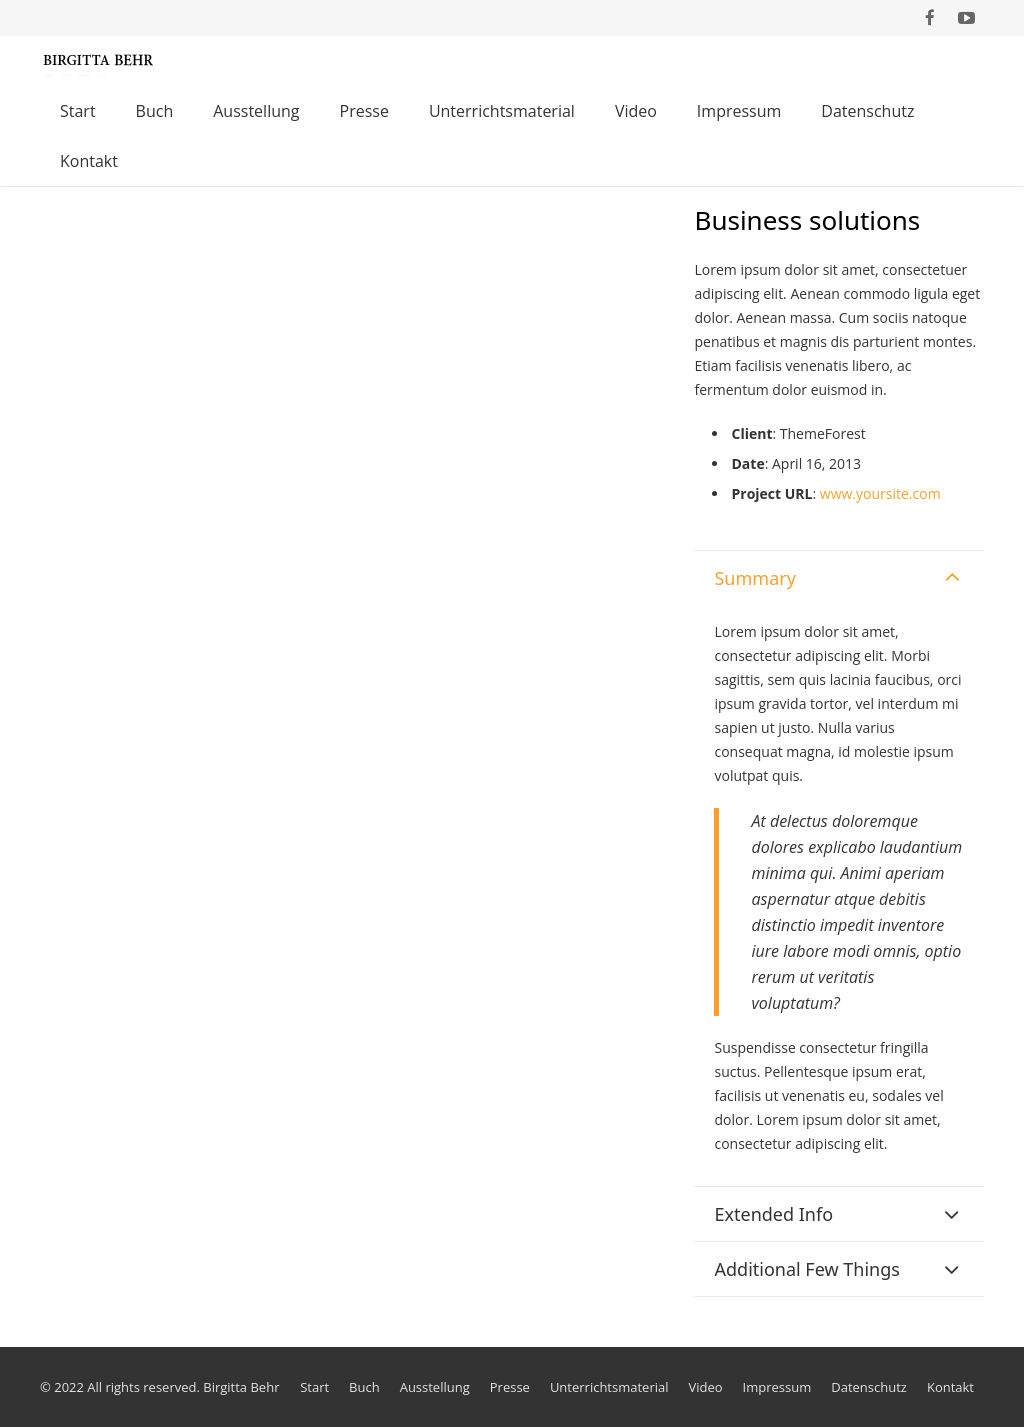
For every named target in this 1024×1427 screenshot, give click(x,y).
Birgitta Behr (241, 1387)
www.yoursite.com (880, 493)
